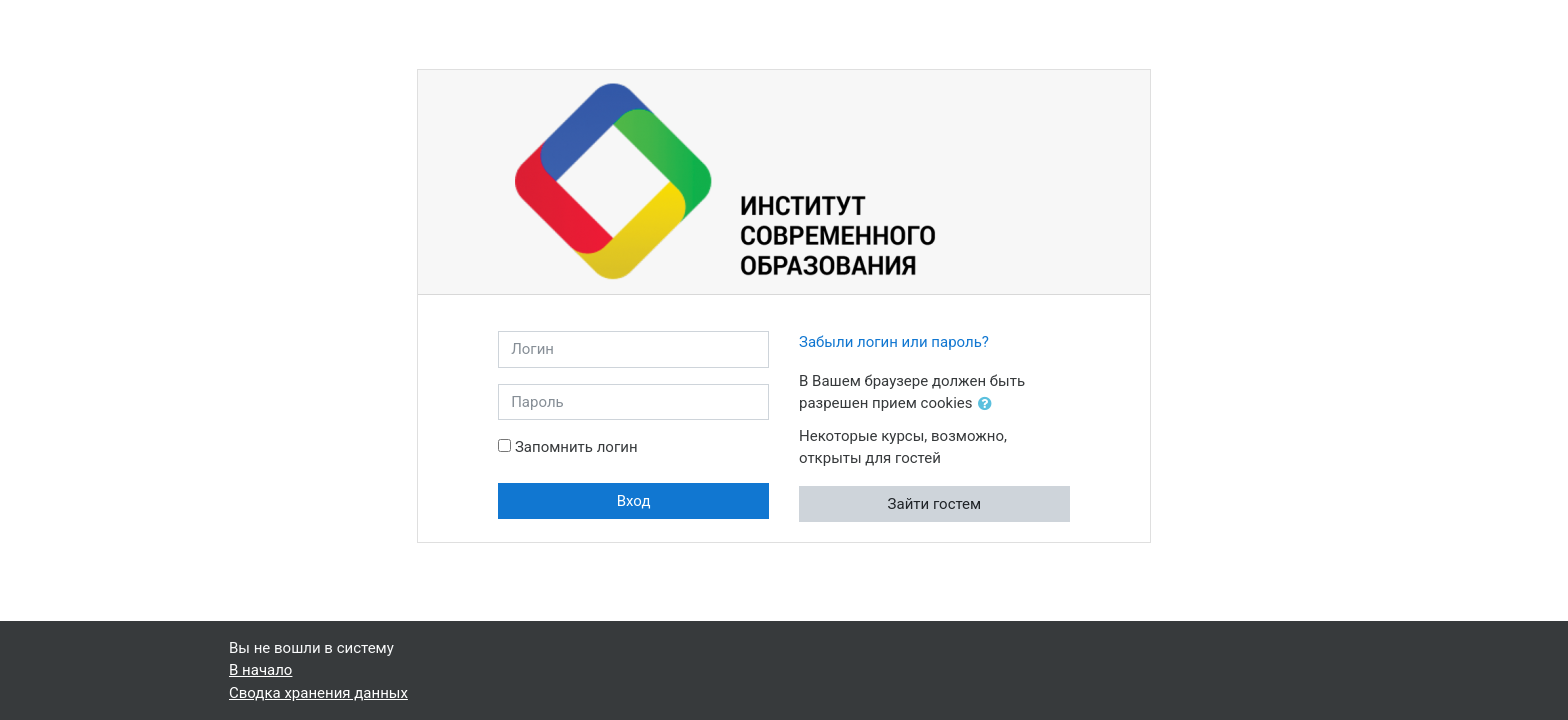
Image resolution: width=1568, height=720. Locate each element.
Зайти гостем (935, 504)
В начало (260, 670)
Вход (634, 501)
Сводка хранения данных (318, 693)
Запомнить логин (576, 447)
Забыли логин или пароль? (894, 342)
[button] (989, 404)
